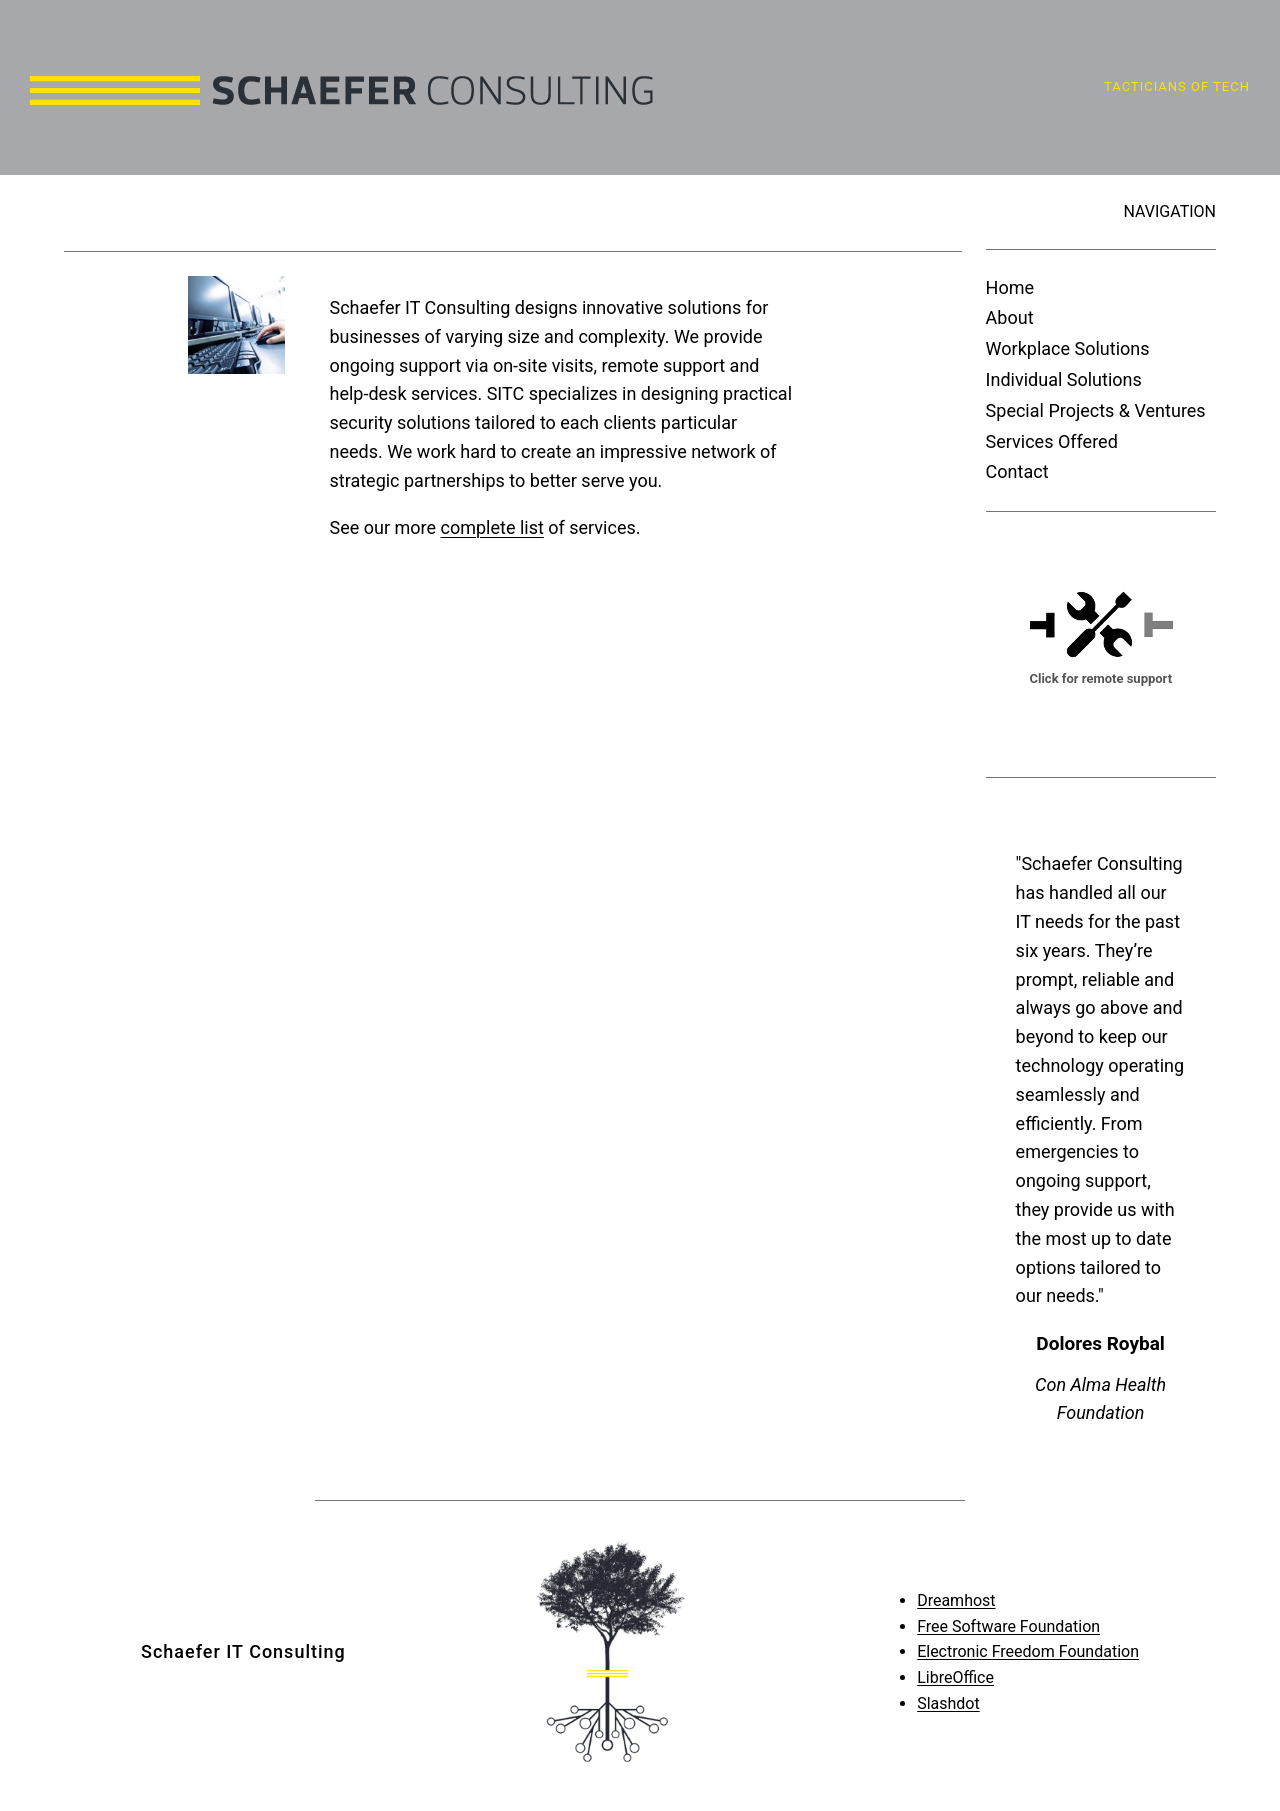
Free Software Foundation (1008, 1626)
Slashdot (948, 1703)
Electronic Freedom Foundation (1028, 1651)
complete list (491, 527)
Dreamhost (956, 1600)
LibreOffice (955, 1677)
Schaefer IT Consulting (243, 1651)
